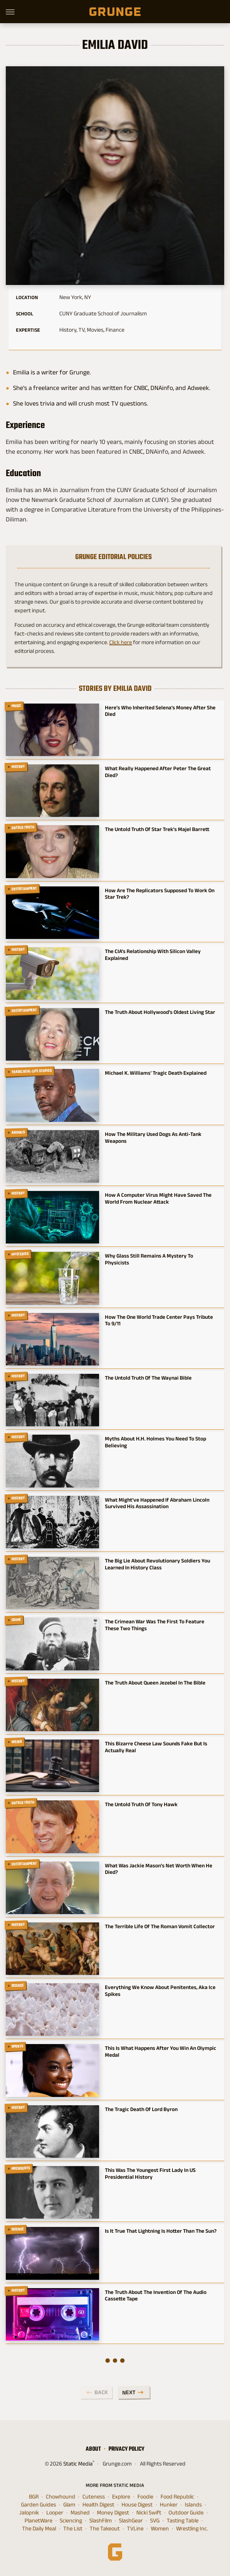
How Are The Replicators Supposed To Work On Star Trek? (159, 893)
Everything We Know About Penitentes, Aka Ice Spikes (160, 1990)
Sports (18, 2046)
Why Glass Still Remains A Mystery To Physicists (149, 1259)
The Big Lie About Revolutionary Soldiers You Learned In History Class (157, 1563)
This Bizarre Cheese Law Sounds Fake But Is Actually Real (156, 1746)
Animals (18, 1132)
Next (129, 2392)
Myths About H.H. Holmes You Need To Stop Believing (155, 1441)
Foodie (145, 2497)
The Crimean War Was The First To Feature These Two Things (154, 1624)
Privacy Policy (126, 2448)
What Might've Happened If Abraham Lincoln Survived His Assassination (157, 1503)
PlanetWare (38, 2520)
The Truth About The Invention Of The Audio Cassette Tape (155, 2295)
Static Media (78, 2463)
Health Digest (98, 2505)
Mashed (80, 2513)
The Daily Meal (39, 2528)
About (93, 2448)
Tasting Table (183, 2520)
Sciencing (71, 2520)
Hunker (169, 2505)
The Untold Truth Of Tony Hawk (141, 1804)
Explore (121, 2497)
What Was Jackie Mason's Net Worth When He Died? (158, 1868)
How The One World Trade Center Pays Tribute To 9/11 (159, 1320)
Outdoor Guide (186, 2513)
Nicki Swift (148, 2513)
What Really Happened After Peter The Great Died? (158, 771)
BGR (34, 2497)
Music (16, 705)
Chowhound (60, 2497)
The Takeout (105, 2528)
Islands (193, 2505)
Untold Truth (23, 827)
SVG (154, 2520)
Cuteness (93, 2497)
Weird (17, 1741)
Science (18, 1985)
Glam (69, 2505)
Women (160, 2528)
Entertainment (24, 888)
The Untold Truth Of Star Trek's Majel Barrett (157, 829)
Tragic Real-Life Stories (32, 1071)
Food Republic (177, 2497)
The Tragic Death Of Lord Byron (141, 2109)
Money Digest (113, 2513)
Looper (54, 2513)
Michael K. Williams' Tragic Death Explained (155, 1073)
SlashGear (131, 2520)
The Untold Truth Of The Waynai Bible (148, 1378)
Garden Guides (38, 2505)
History (18, 766)
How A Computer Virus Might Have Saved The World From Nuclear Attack (158, 1198)
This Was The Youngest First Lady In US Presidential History (150, 2173)
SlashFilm (100, 2520)
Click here (120, 642)
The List (72, 2528)
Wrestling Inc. (192, 2528)
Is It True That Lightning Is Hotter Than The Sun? (161, 2231)
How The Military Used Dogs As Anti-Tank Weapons (153, 1137)
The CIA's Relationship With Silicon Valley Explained (153, 954)
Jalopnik (29, 2513)
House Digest (137, 2505)
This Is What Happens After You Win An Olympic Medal (160, 2051)
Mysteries (20, 1254)
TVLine (135, 2528)
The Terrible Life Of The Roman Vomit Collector (160, 1926)
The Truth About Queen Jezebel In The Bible (155, 1682)
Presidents (21, 2168)
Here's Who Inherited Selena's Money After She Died (160, 710)
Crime (16, 1620)
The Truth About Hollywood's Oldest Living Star (160, 1012)
